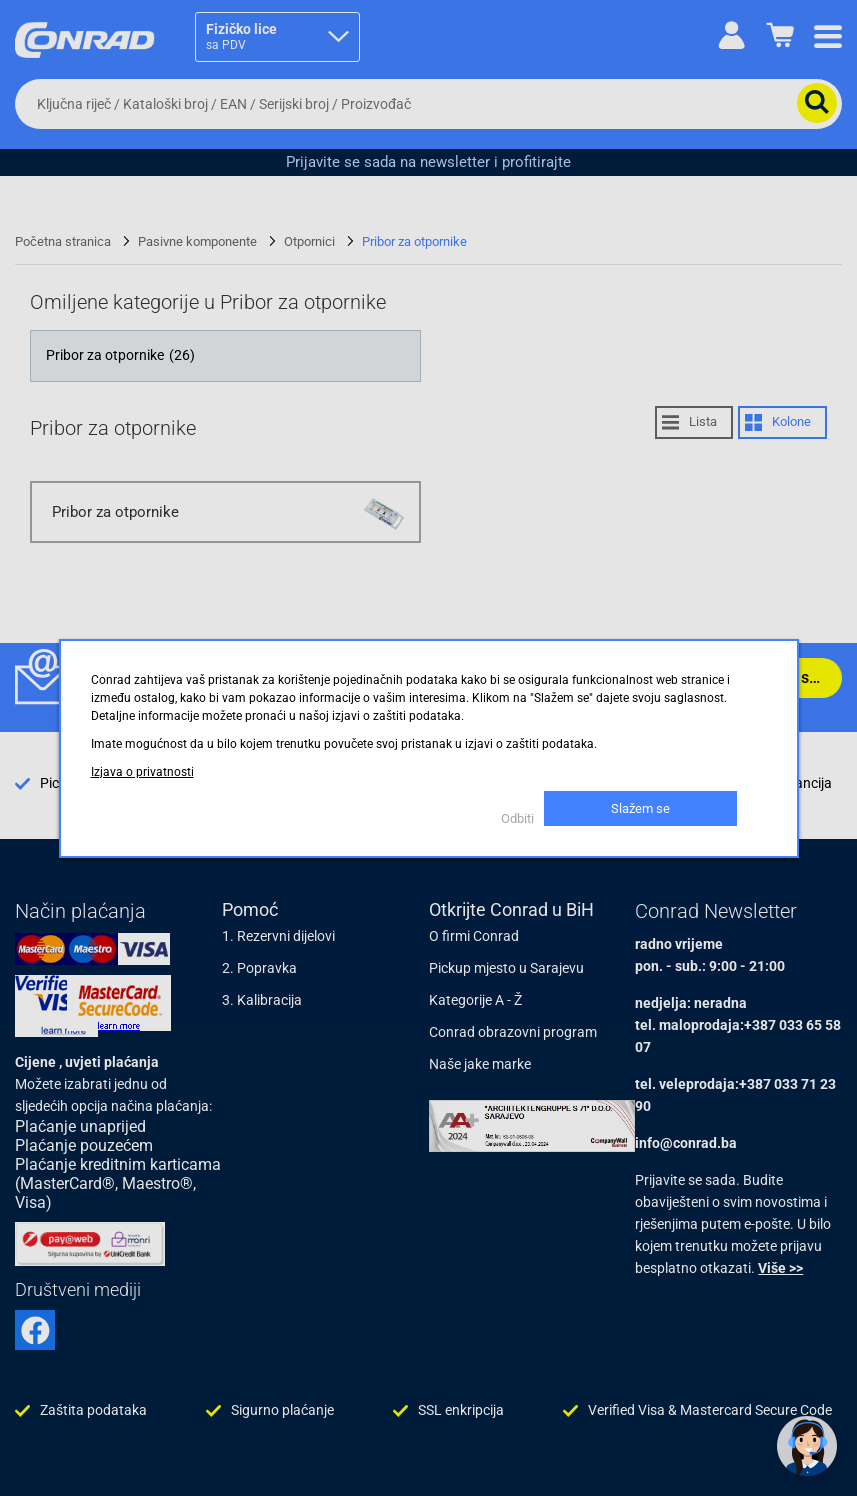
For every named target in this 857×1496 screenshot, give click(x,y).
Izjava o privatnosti (142, 772)
